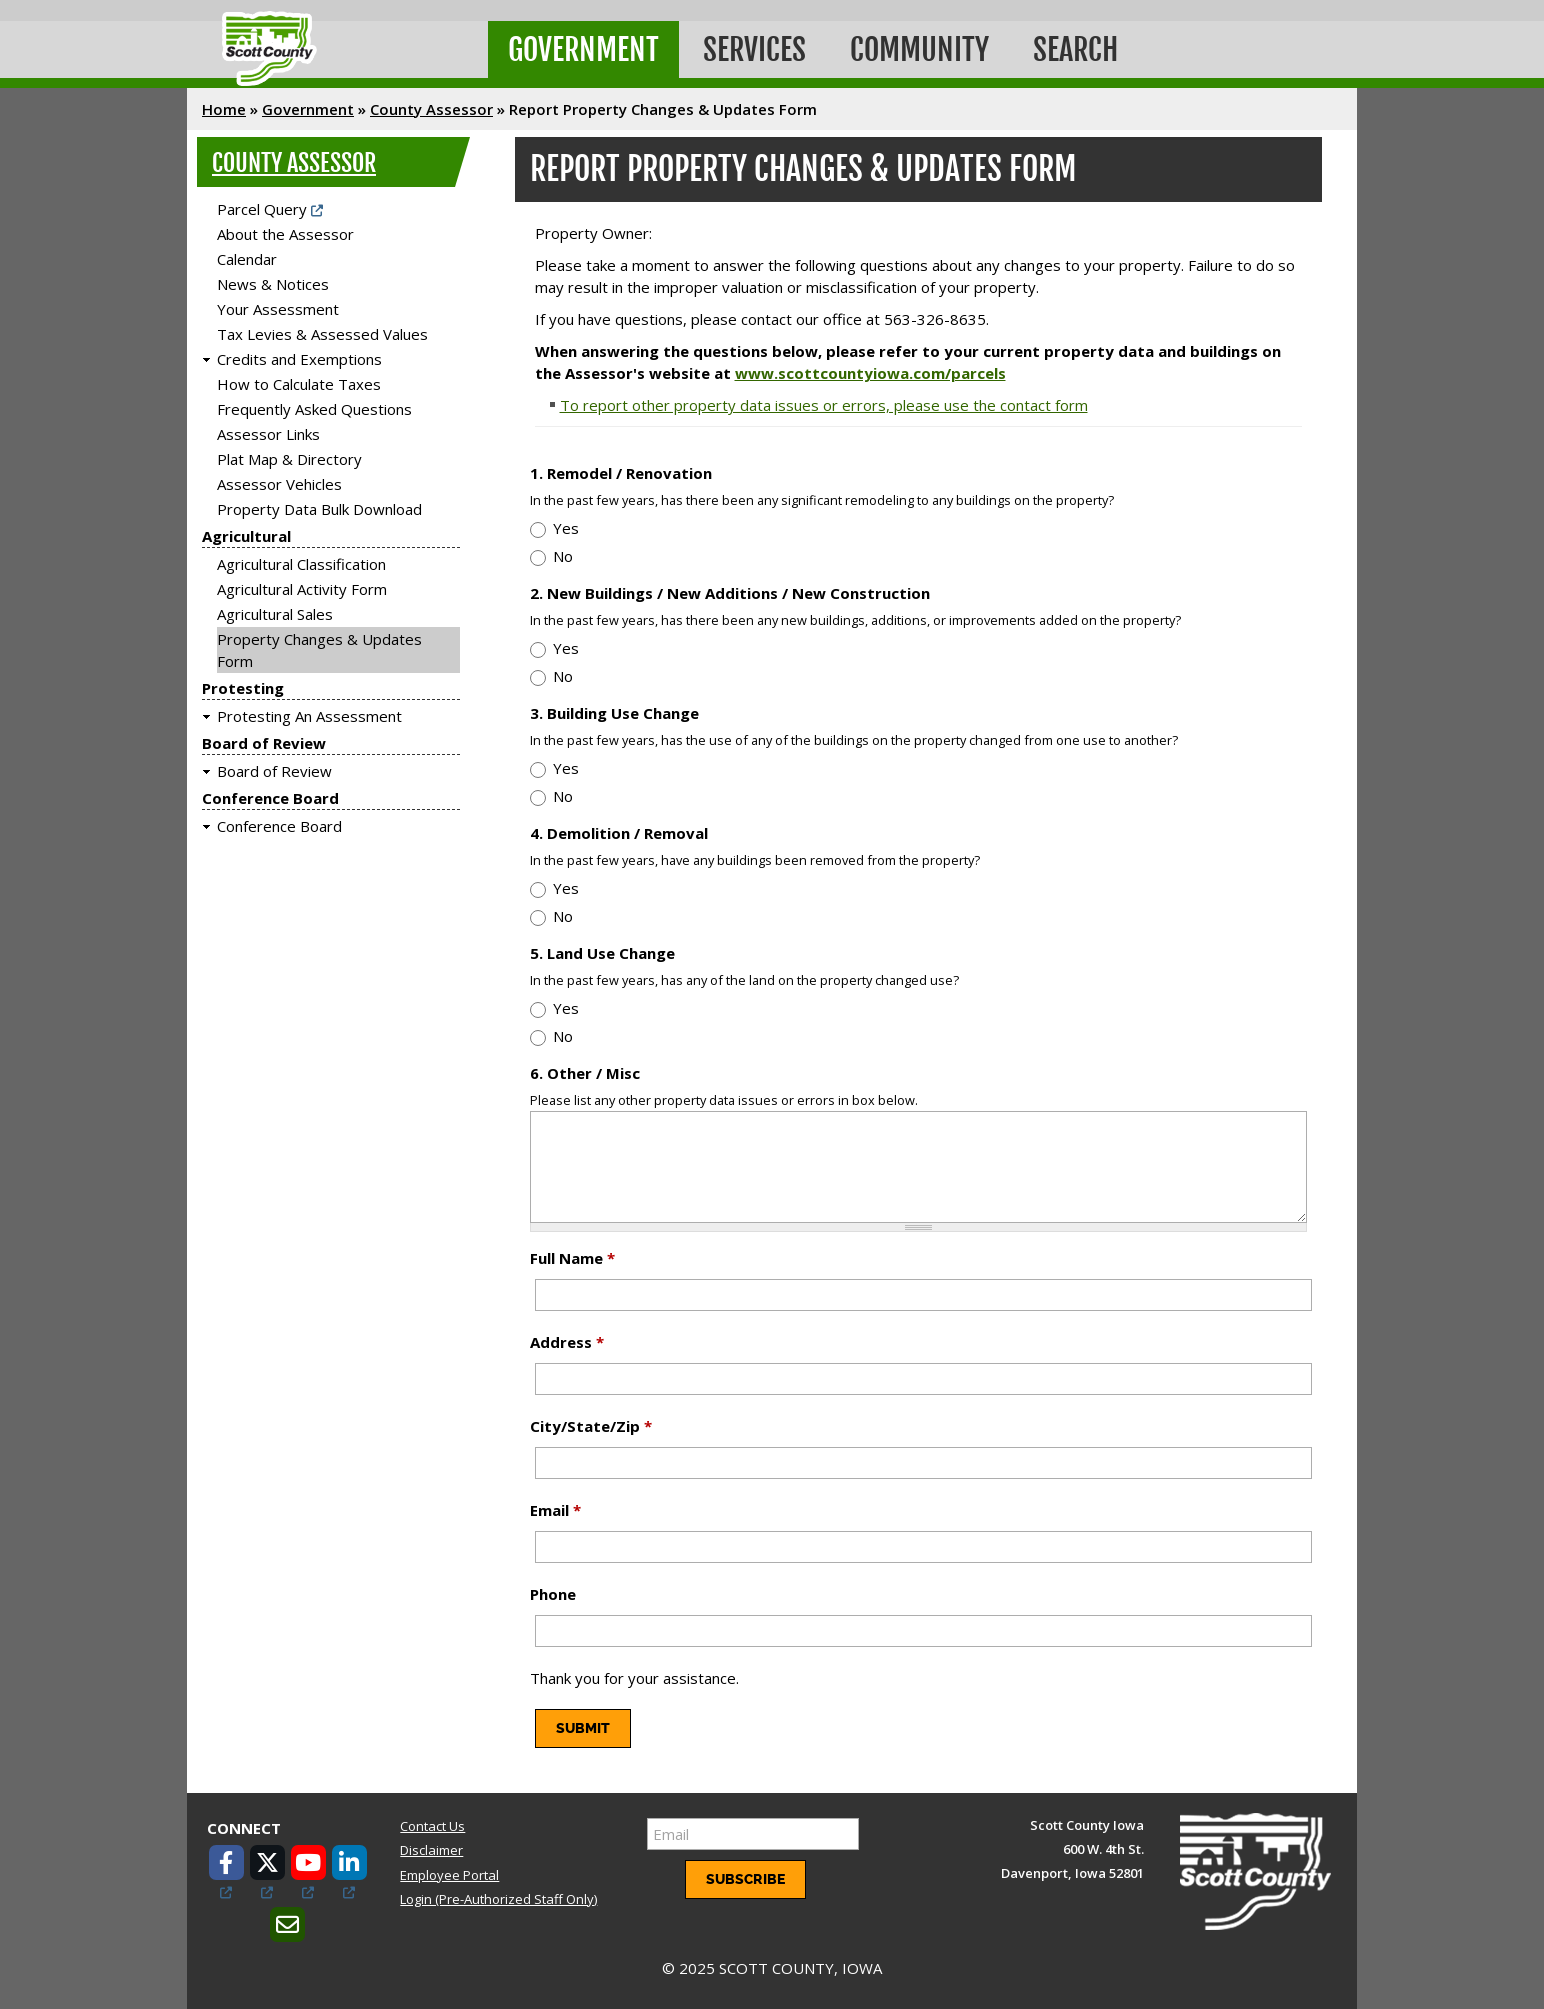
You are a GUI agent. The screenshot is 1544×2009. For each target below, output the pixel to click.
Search (1075, 49)
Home (224, 109)
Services (754, 49)
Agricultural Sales (275, 614)
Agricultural (246, 536)
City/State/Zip (591, 1426)
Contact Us (432, 1826)
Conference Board (270, 798)
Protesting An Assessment (309, 716)
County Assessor (431, 109)
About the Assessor (285, 234)
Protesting (243, 688)
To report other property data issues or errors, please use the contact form (824, 405)
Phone (553, 1594)
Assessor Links (268, 434)
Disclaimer (431, 1850)
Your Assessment (278, 309)
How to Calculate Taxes (299, 384)
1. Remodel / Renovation (621, 473)
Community (919, 49)
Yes (566, 528)
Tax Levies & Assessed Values (322, 334)
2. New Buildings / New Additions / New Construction (730, 593)
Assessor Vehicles (279, 484)
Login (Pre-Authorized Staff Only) (498, 1899)
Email (555, 1510)
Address (567, 1342)
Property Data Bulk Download (319, 509)
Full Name (572, 1258)
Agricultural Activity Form (302, 589)
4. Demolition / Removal (619, 833)
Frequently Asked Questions (314, 409)
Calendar (247, 259)
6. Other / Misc (585, 1073)
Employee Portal (449, 1875)
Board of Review (264, 743)
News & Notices (273, 284)
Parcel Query (262, 209)
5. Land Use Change (602, 953)
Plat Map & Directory (289, 459)
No (563, 556)
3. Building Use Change (614, 713)
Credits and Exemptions (299, 359)
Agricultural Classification (301, 564)
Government (583, 49)
